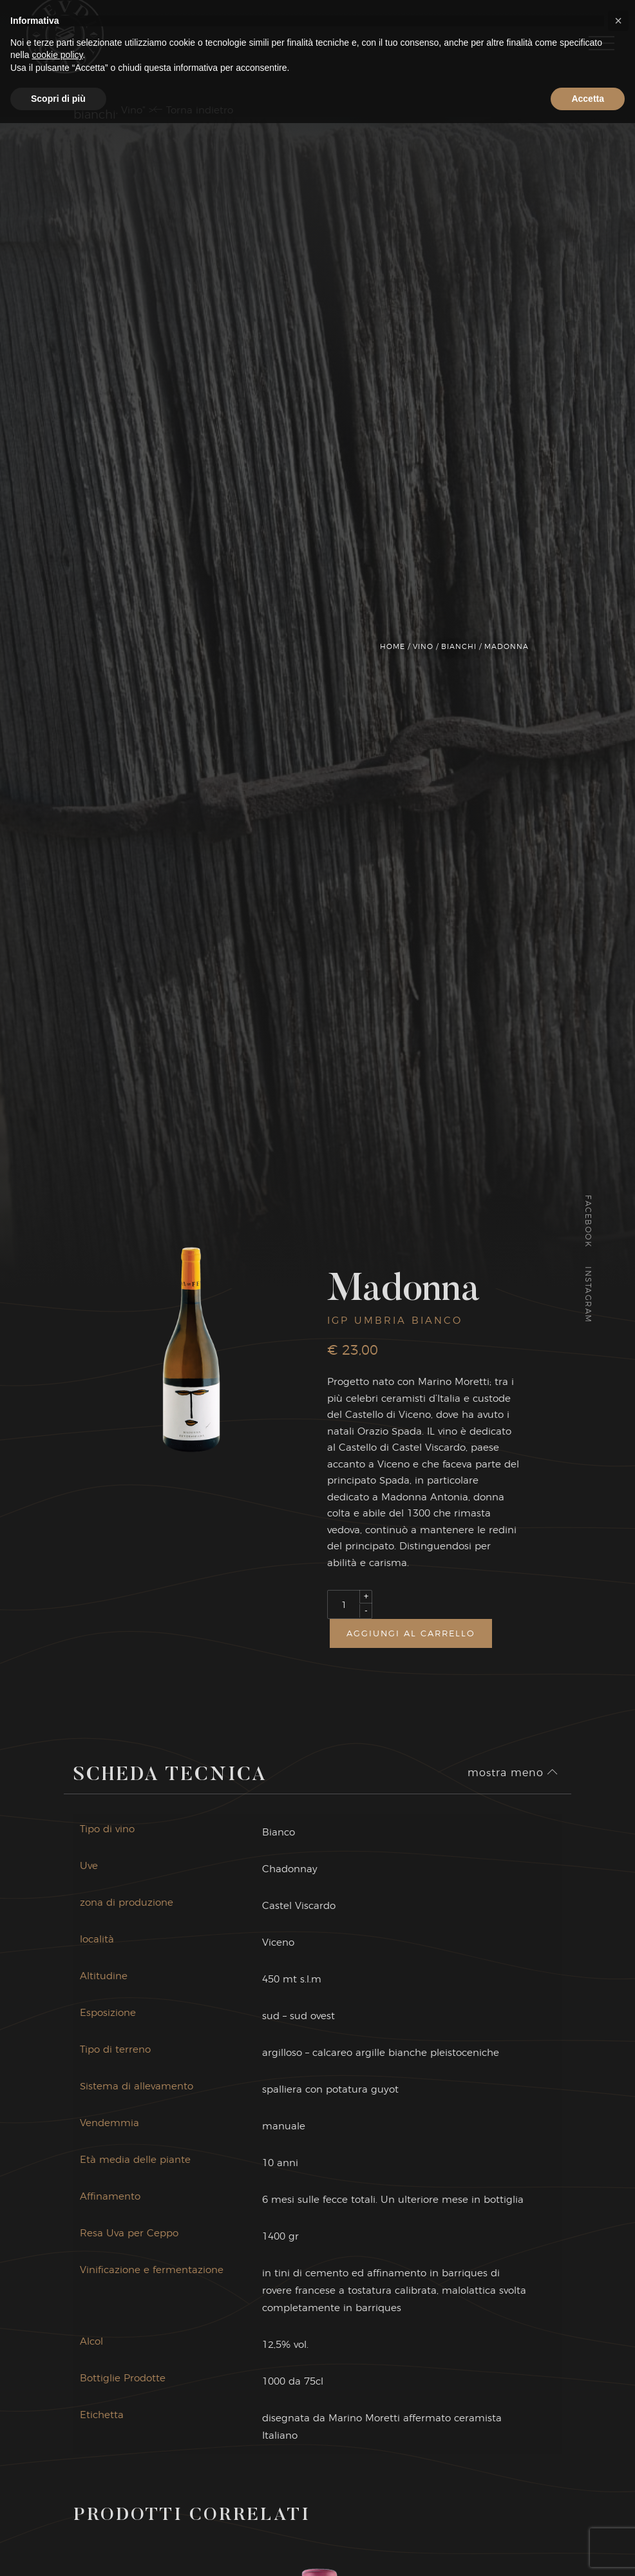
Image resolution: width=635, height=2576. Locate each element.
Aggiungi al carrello (410, 1633)
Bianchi (459, 646)
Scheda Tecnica (170, 1782)
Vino (423, 646)
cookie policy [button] (57, 2508)
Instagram (587, 1295)
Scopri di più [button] (58, 2551)
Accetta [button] (587, 2551)
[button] (618, 2473)
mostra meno (513, 1779)
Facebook (587, 1221)
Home (392, 646)
